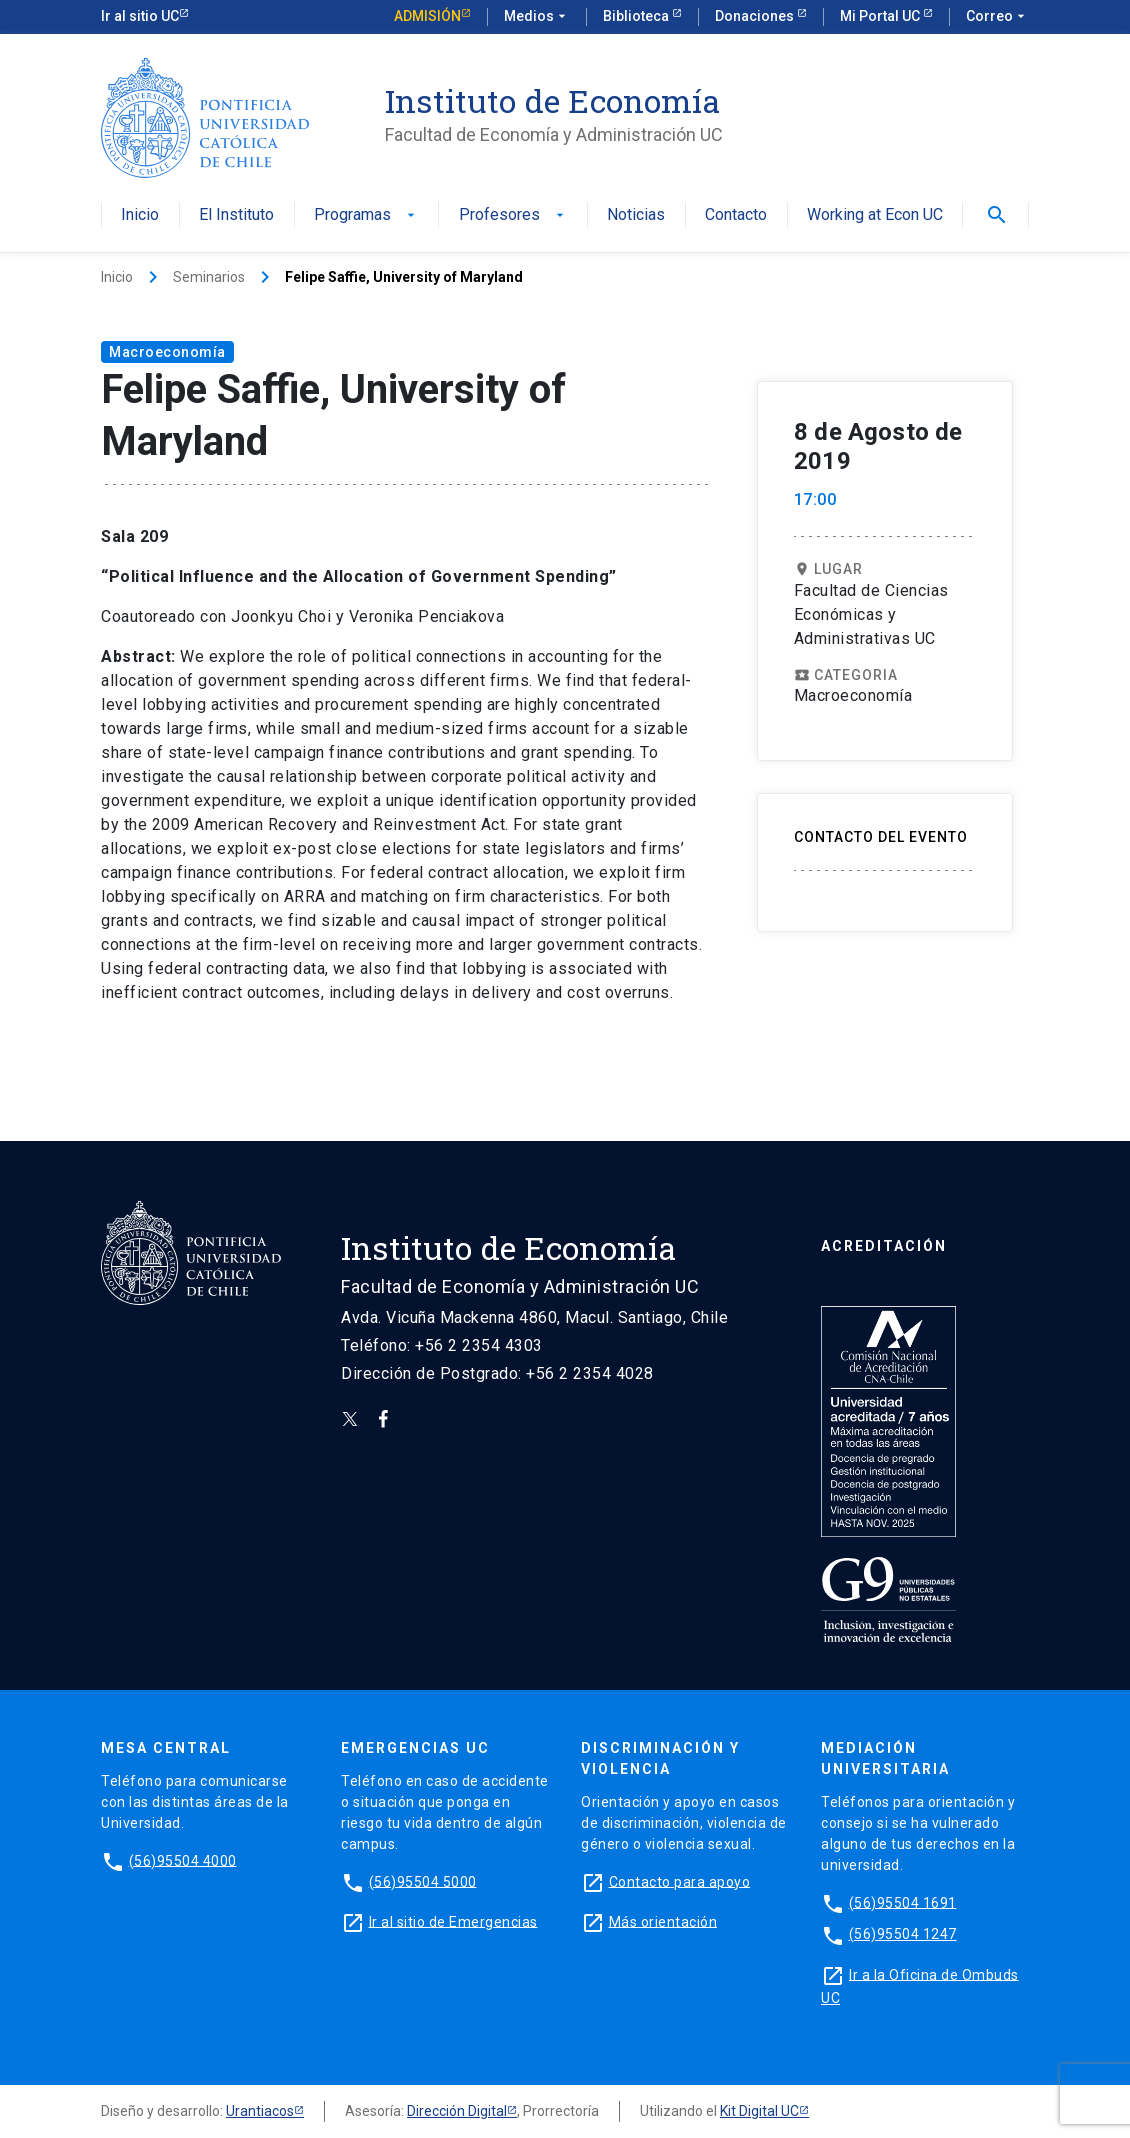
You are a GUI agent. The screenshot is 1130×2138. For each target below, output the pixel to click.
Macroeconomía (167, 352)
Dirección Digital (457, 2111)
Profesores (513, 215)
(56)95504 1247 (903, 1934)
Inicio (140, 215)
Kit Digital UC (759, 2111)
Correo (997, 17)
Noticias (636, 215)
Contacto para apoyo (680, 1881)
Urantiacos (260, 2111)
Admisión (427, 16)
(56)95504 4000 (183, 1860)
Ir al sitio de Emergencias (453, 1921)
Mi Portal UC (881, 16)
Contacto (736, 215)
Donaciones (756, 16)
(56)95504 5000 (423, 1881)
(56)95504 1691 (903, 1902)
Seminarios (209, 277)
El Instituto (236, 215)
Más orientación (663, 1921)
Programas (366, 215)
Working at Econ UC (875, 215)
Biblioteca (637, 16)
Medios (537, 17)
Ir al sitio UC (140, 16)
